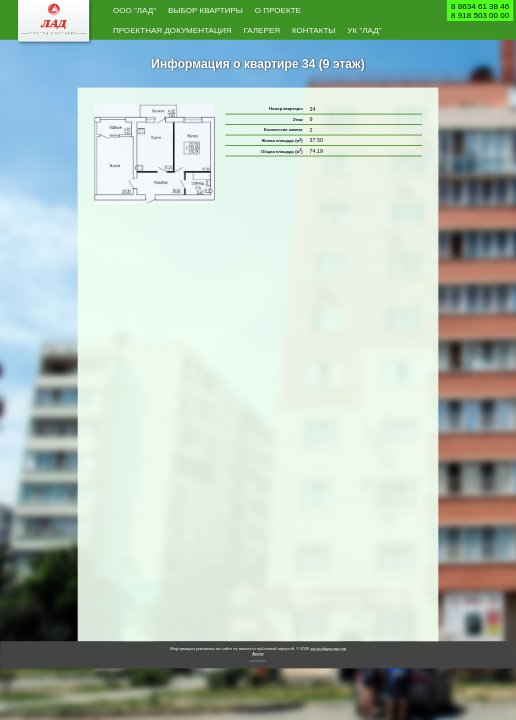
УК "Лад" (364, 29)
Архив (257, 653)
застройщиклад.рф (328, 649)
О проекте (278, 9)
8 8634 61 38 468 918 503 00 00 (480, 10)
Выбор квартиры (205, 9)
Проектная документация (172, 29)
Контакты (313, 29)
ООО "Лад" (134, 9)
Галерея (261, 29)
